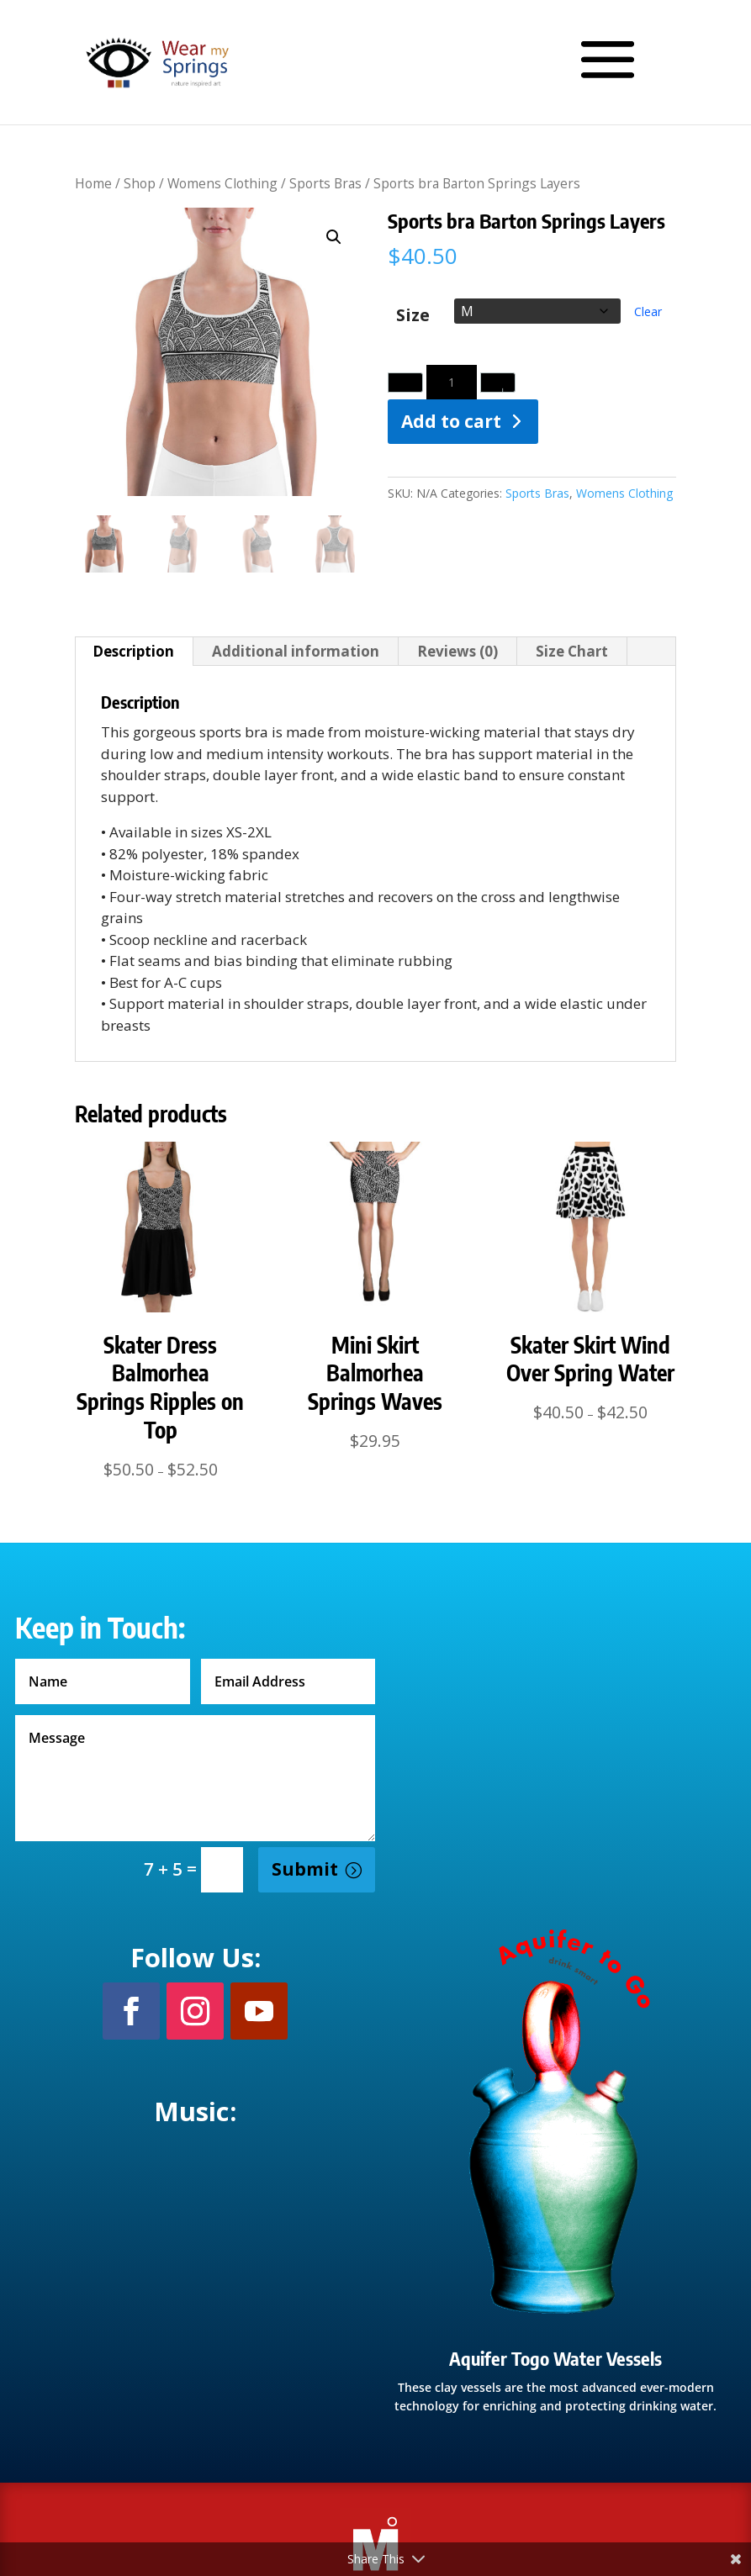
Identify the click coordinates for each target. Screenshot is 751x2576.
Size (413, 315)
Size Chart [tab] (572, 651)
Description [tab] (133, 651)
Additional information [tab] (295, 651)
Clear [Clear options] (648, 311)
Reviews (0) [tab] (457, 651)
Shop (140, 183)
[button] (334, 237)
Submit (305, 1869)
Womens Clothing (222, 183)
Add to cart (451, 421)
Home (93, 183)
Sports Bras (325, 183)
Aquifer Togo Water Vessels (555, 2358)
